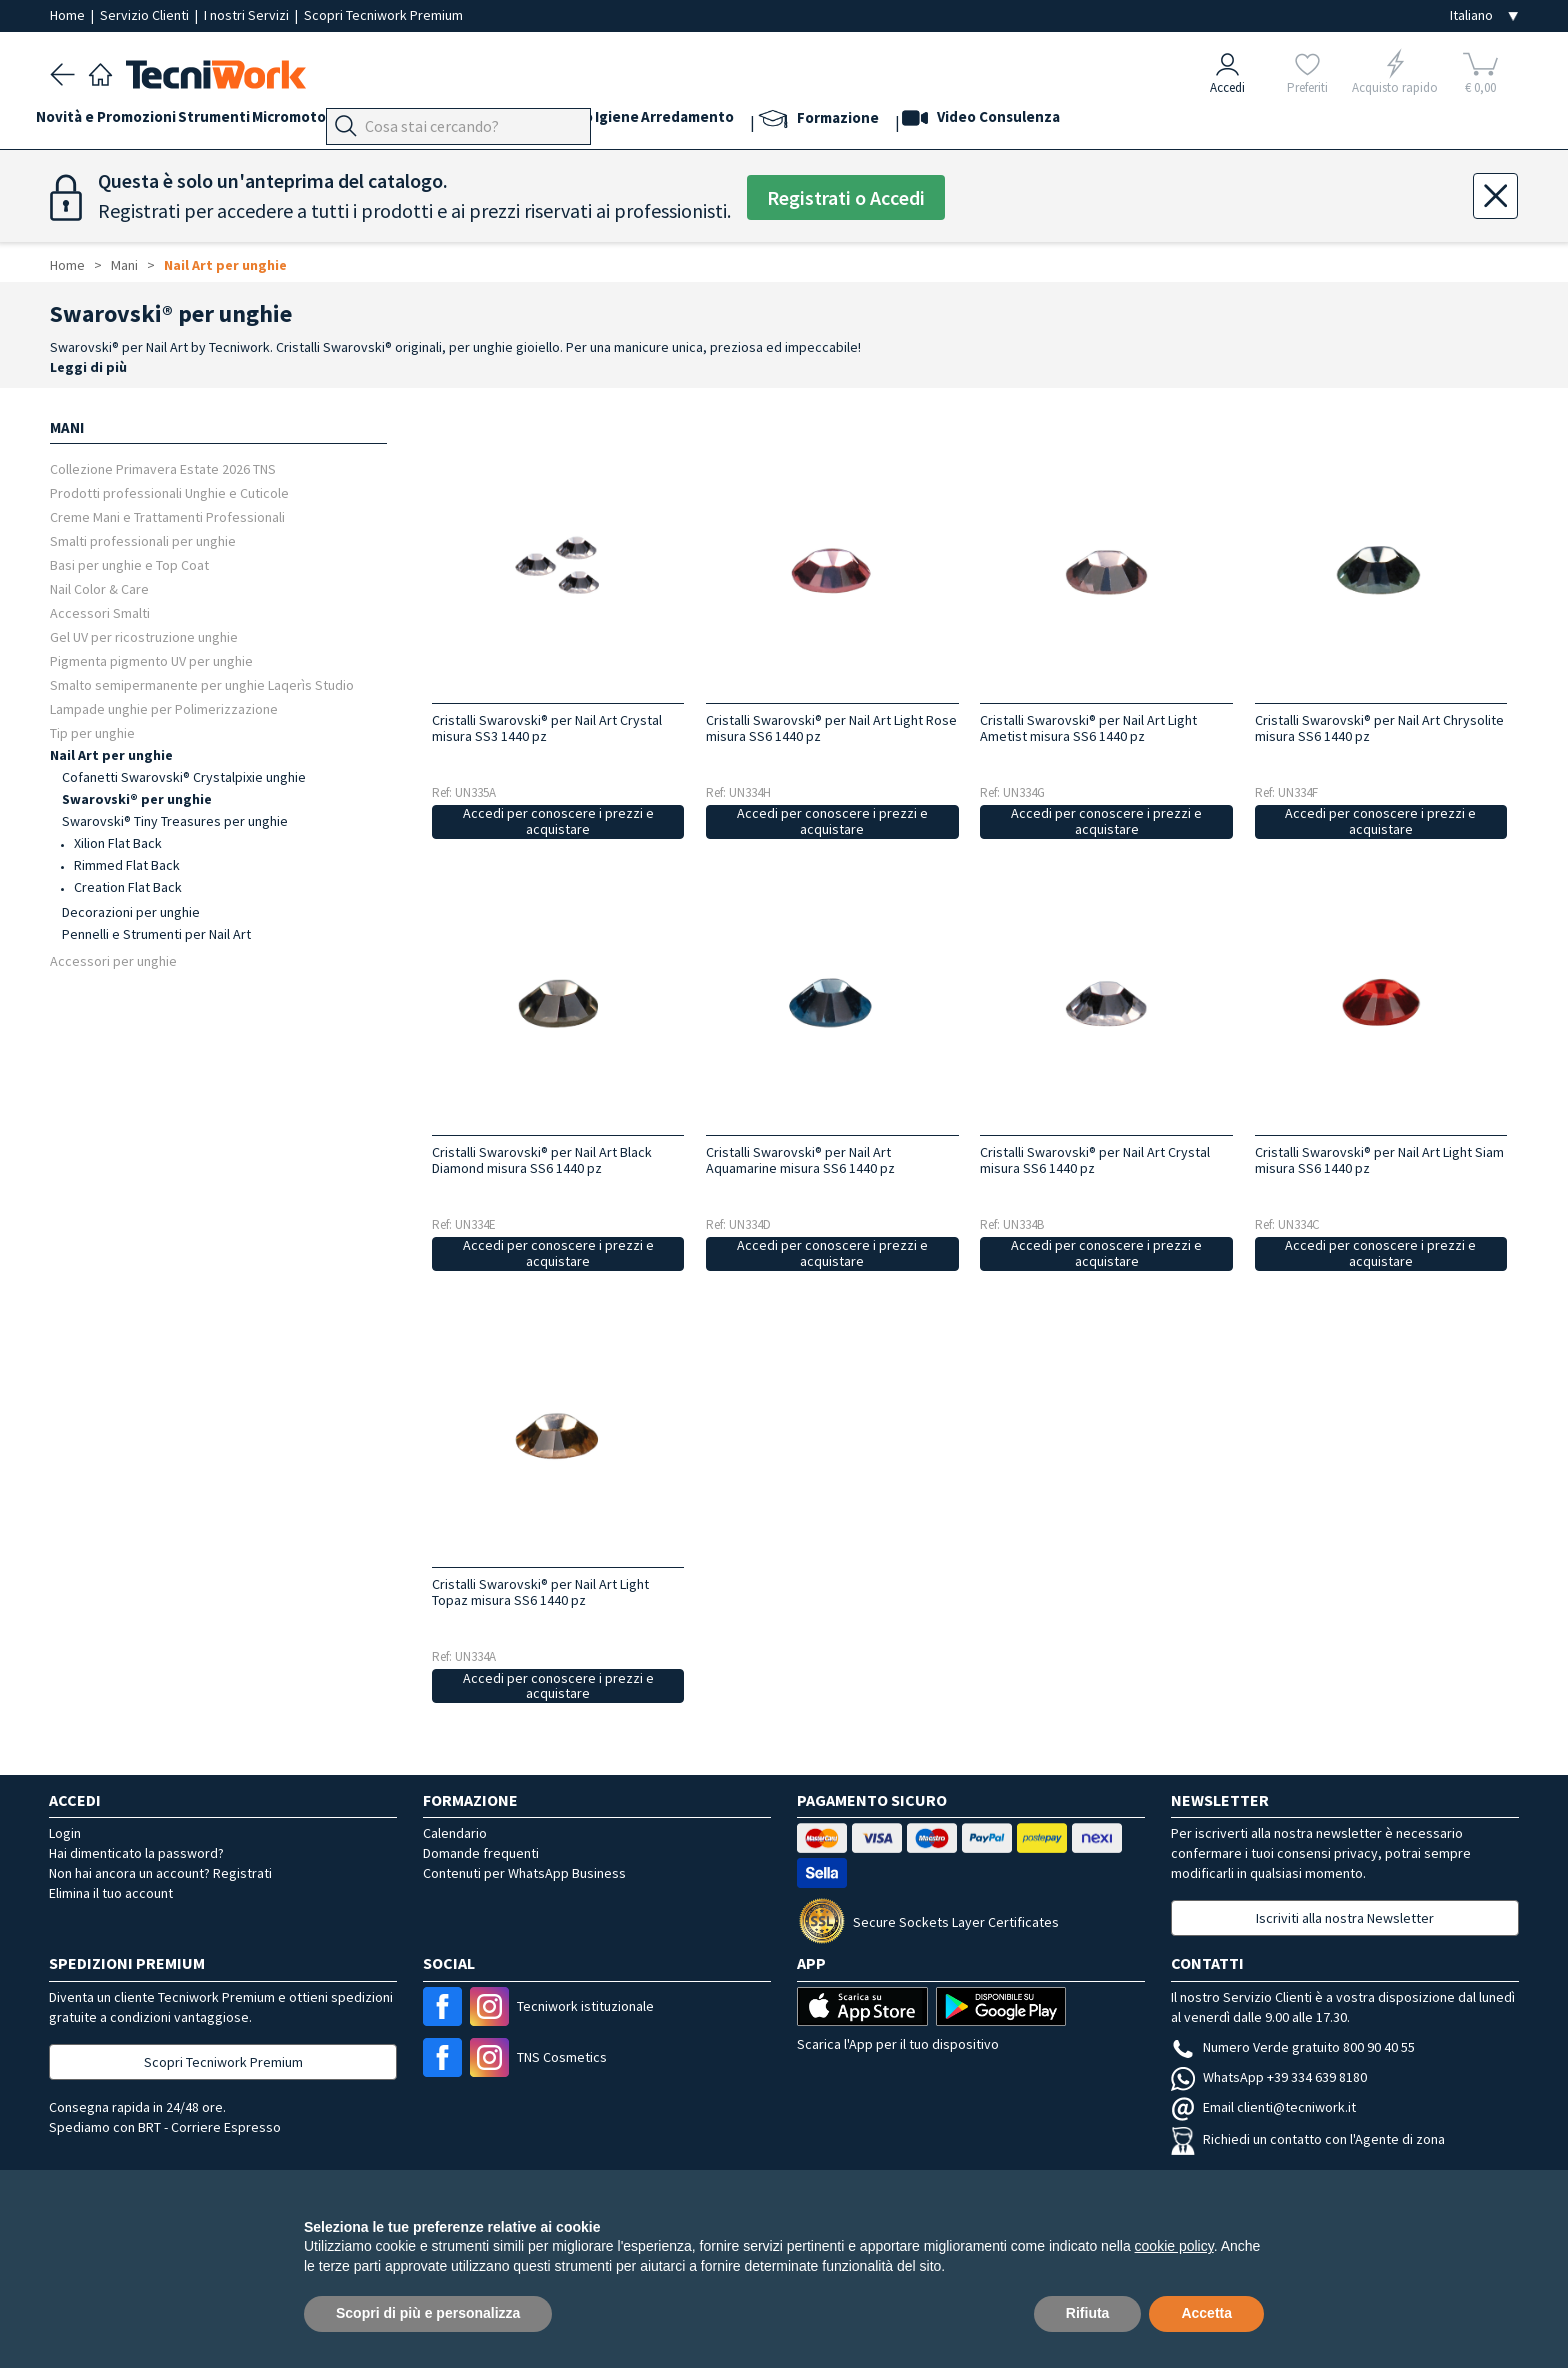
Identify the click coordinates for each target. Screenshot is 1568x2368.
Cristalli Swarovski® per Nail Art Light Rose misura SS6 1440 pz (831, 728)
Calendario (455, 1833)
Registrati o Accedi (846, 197)
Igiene (743, 121)
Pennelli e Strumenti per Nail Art (156, 934)
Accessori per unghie (113, 960)
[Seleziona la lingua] (1484, 15)
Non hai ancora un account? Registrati (160, 1873)
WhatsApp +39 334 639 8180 (1269, 2077)
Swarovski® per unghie (137, 799)
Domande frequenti (481, 1853)
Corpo (684, 121)
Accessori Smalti (100, 612)
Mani (514, 121)
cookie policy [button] (1174, 2246)
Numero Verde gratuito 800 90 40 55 (1293, 2047)
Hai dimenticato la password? (136, 1853)
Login (65, 1833)
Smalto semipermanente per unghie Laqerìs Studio (202, 684)
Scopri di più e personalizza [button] (428, 2313)
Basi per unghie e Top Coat (129, 564)
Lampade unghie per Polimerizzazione (164, 708)
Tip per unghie (92, 732)
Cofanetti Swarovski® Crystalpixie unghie (184, 777)
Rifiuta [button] (1088, 2313)
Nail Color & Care (99, 588)
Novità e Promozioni (120, 121)
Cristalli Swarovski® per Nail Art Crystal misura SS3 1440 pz (547, 728)
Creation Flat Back (128, 887)
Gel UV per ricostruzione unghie (144, 636)
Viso (560, 121)
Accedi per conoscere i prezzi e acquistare (558, 821)
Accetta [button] (1206, 2313)
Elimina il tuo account (111, 1893)
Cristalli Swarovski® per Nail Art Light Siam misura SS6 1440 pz (1379, 1160)
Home (69, 15)
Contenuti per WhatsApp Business (524, 1873)
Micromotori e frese (362, 121)
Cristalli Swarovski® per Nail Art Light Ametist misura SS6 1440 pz (1088, 728)
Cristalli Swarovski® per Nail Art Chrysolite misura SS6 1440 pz (1379, 728)
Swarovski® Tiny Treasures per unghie (175, 821)
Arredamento (827, 121)
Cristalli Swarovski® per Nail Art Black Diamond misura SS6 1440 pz (542, 1160)
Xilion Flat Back (118, 843)
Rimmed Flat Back (127, 865)
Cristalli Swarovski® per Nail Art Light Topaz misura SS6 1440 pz (540, 1592)
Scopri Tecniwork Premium (383, 15)
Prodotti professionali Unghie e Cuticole (169, 492)
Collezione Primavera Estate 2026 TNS (163, 468)
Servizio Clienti (146, 15)
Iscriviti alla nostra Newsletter (1345, 1918)
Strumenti (242, 121)
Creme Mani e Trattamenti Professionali (167, 516)
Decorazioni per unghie (131, 912)
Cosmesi (618, 121)
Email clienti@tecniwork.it (1263, 2107)
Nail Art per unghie (225, 265)
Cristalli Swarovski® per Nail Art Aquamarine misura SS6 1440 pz (800, 1160)
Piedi (464, 121)
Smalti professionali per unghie (143, 540)
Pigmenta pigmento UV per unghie (151, 660)
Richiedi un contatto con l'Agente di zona (1308, 2139)
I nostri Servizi (248, 15)
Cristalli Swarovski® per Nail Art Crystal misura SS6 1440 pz (1095, 1160)
